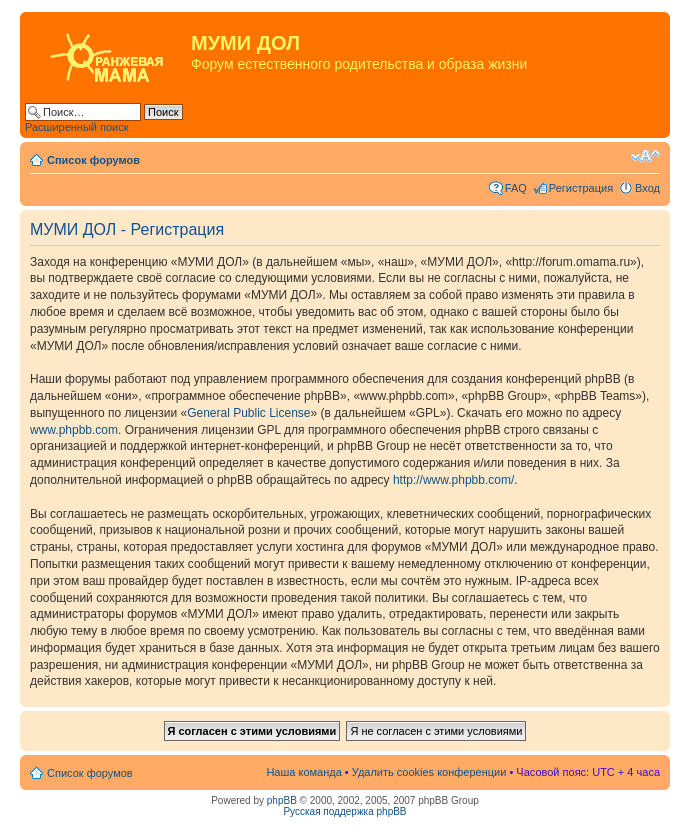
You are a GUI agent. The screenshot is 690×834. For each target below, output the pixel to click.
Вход (647, 188)
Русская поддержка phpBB (344, 811)
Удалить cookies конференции (429, 772)
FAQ (516, 188)
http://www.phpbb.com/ (453, 480)
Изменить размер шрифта (645, 156)
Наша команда (303, 772)
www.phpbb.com (74, 430)
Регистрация (581, 188)
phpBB (282, 800)
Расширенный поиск (77, 127)
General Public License (248, 413)
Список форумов (93, 160)
